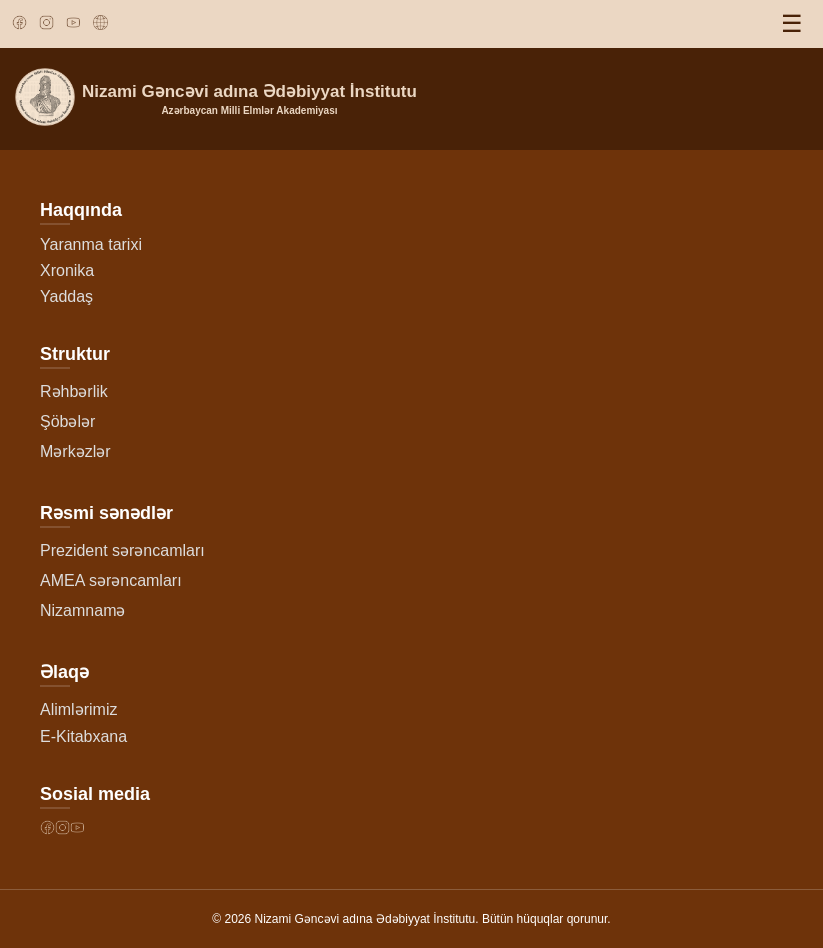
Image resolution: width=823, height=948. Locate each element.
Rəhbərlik (74, 391)
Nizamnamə (82, 610)
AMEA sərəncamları (111, 580)
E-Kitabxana (83, 736)
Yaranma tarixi (91, 244)
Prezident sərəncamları (122, 550)
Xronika (67, 270)
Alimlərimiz (78, 709)
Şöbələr (67, 421)
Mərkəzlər (75, 451)
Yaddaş (66, 296)
